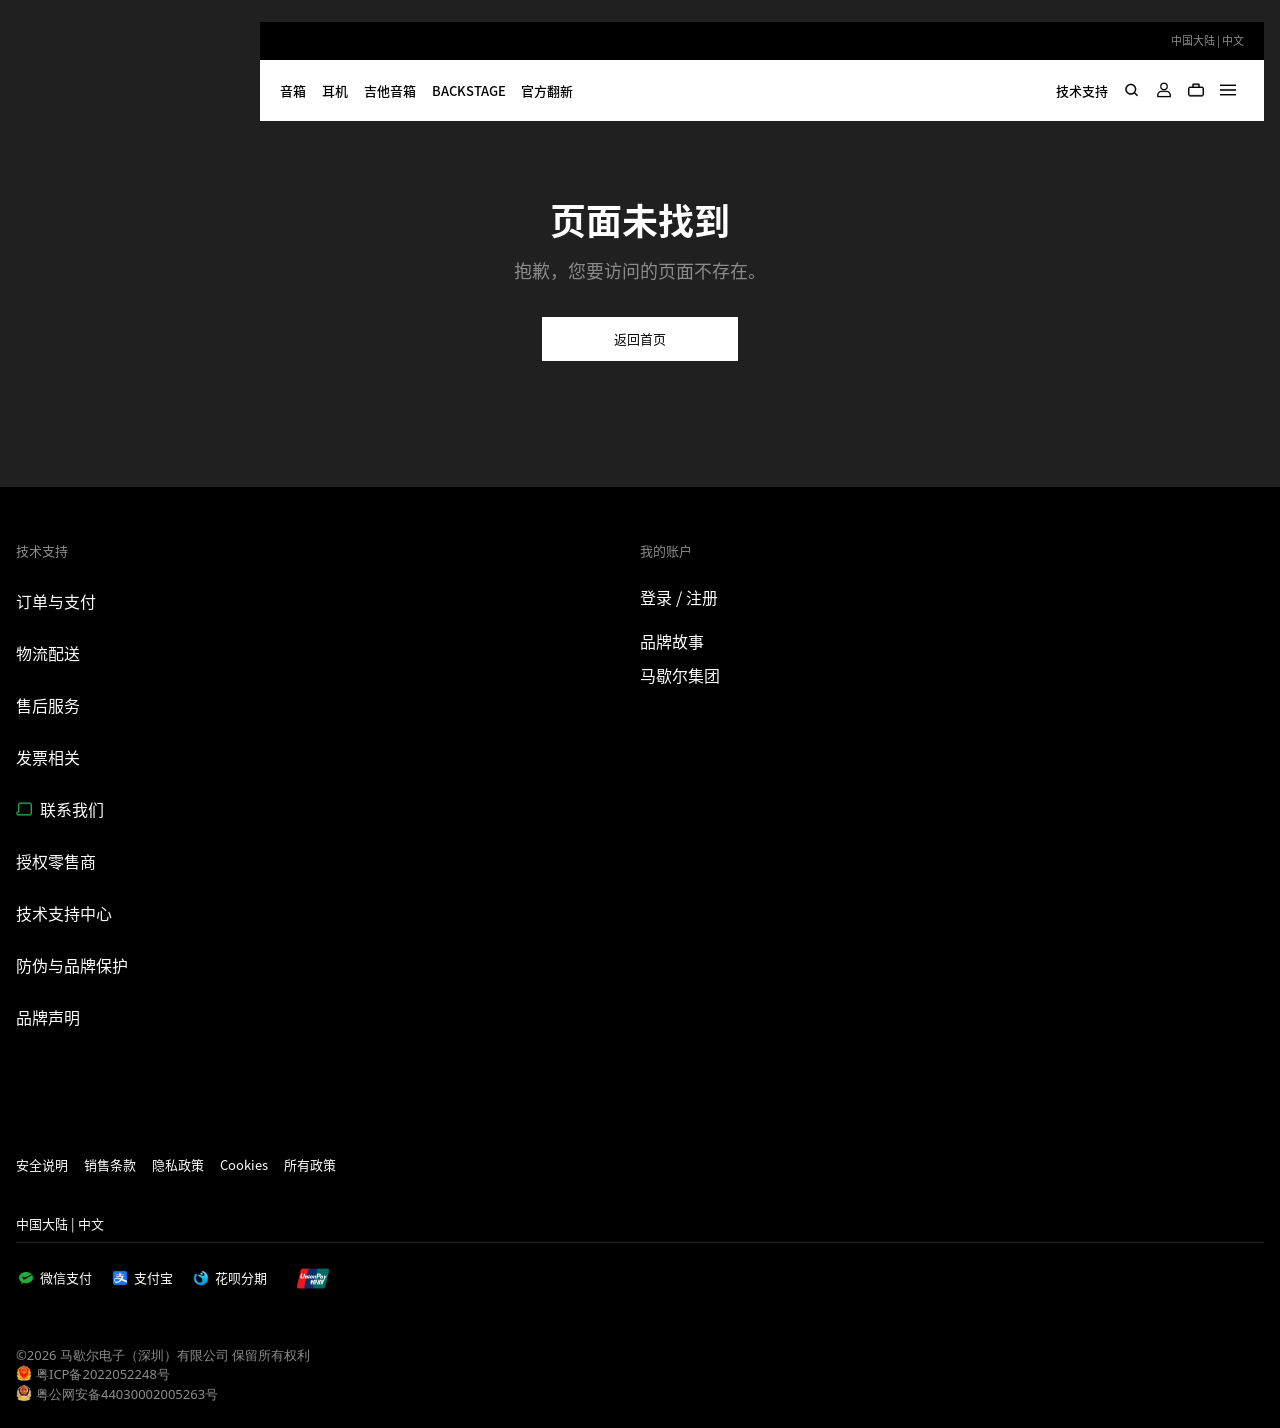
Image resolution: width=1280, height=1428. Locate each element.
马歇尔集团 (680, 675)
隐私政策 (178, 1164)
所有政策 (310, 1164)
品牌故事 (672, 641)
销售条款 (110, 1164)
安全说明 (42, 1164)
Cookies (244, 1164)
